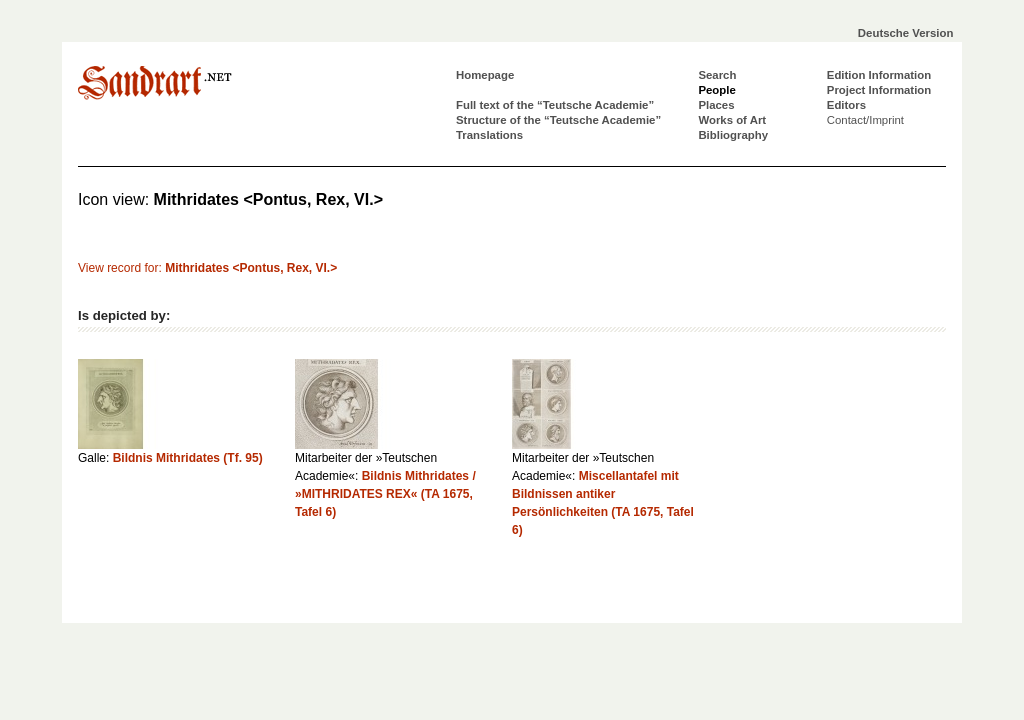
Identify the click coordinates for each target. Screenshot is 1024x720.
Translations (489, 135)
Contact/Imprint (865, 120)
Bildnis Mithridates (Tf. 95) (188, 458)
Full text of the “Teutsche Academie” (555, 105)
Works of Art (732, 120)
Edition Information (879, 75)
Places (716, 105)
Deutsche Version (906, 33)
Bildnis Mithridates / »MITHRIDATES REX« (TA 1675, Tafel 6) (385, 494)
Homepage (485, 75)
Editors (846, 105)
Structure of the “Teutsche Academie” (558, 120)
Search (717, 75)
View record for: (207, 268)
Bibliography (733, 135)
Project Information (879, 90)
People (716, 90)
